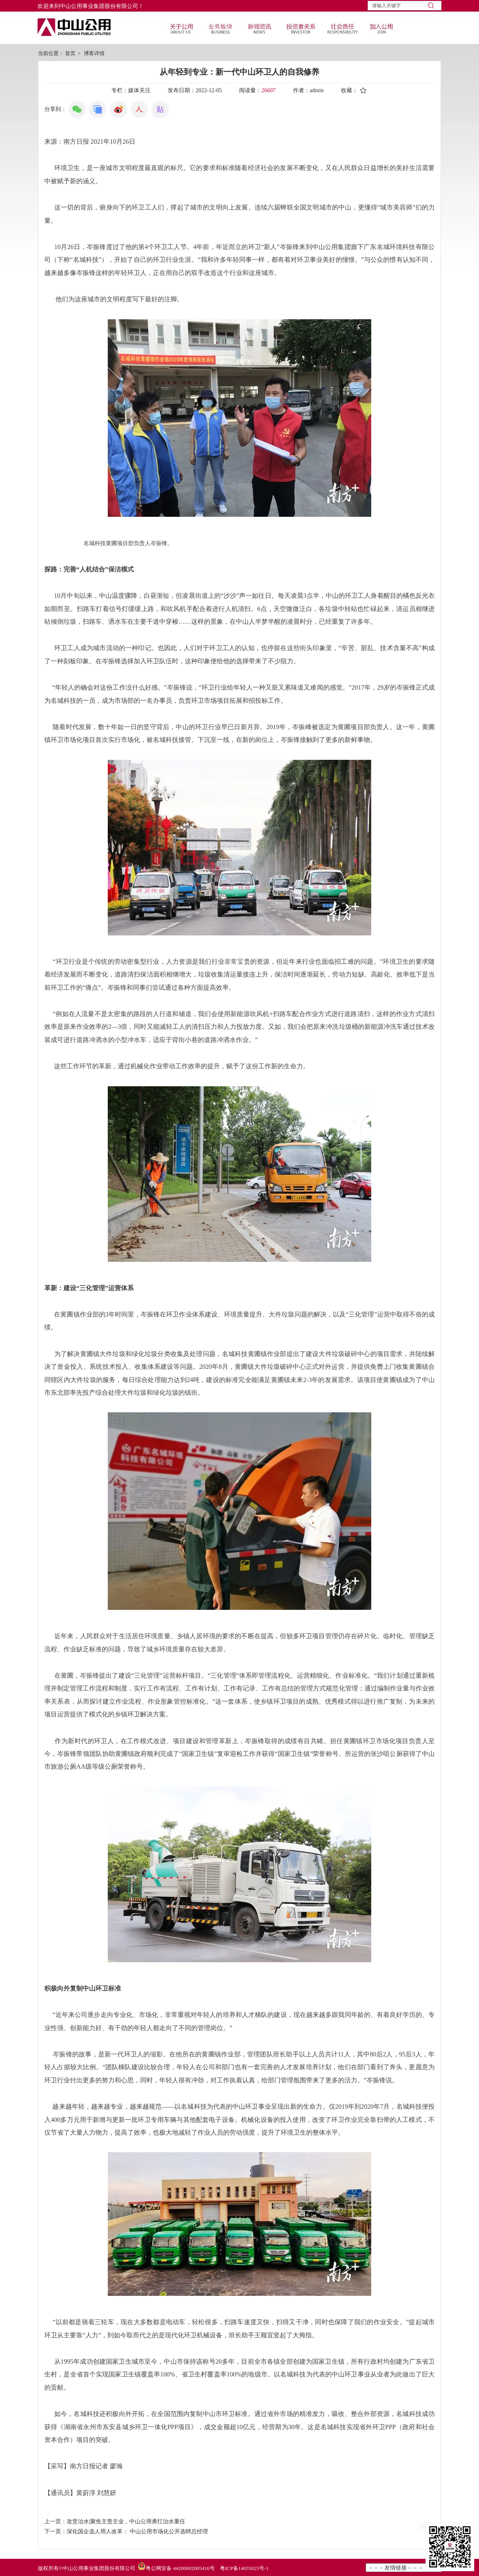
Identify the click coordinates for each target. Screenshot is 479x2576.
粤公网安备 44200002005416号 (180, 2568)
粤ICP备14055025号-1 (244, 2568)
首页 (70, 53)
